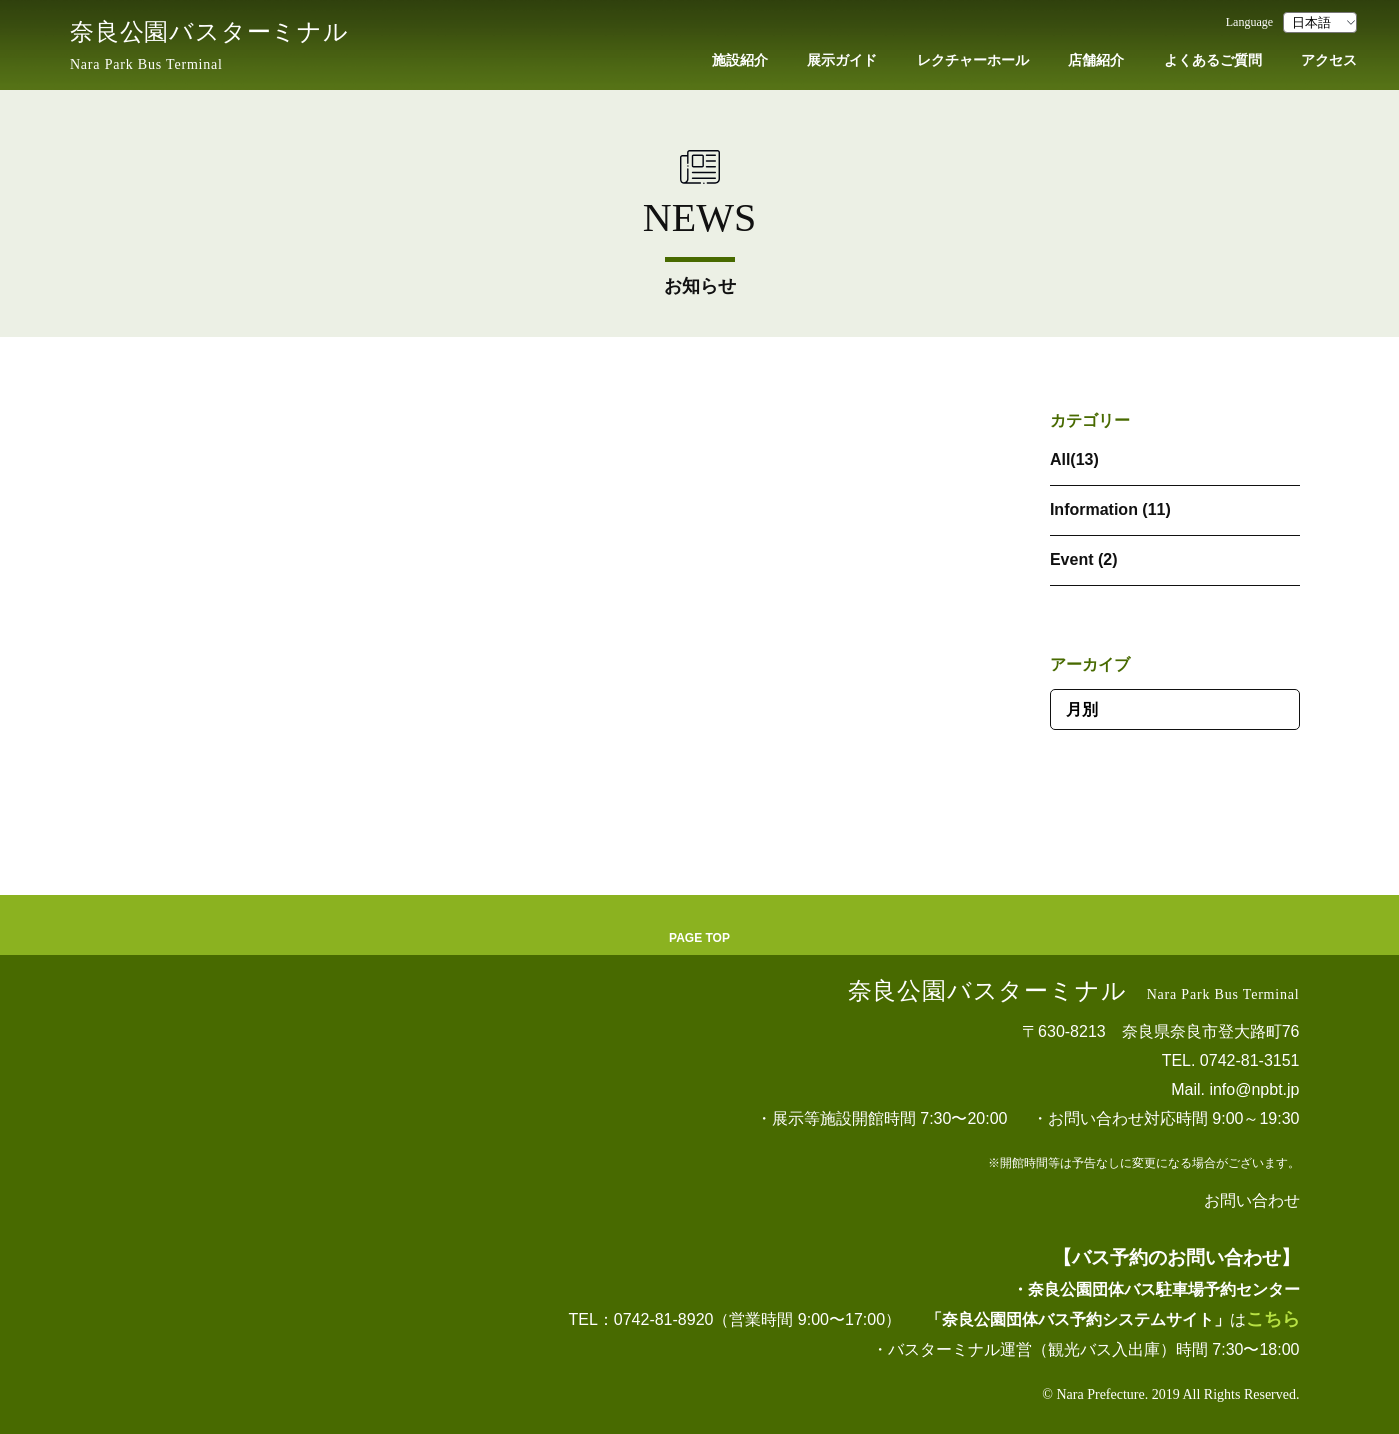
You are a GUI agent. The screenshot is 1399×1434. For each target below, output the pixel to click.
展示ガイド (842, 60)
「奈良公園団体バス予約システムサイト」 (1078, 1319)
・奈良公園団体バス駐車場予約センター (1156, 1289)
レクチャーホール (973, 60)
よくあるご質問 (1213, 60)
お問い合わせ (1252, 1200)
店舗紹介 (1096, 60)
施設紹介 (740, 60)
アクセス (1329, 60)
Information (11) (1110, 509)
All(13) (1074, 459)
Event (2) (1084, 559)
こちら (1273, 1319)
